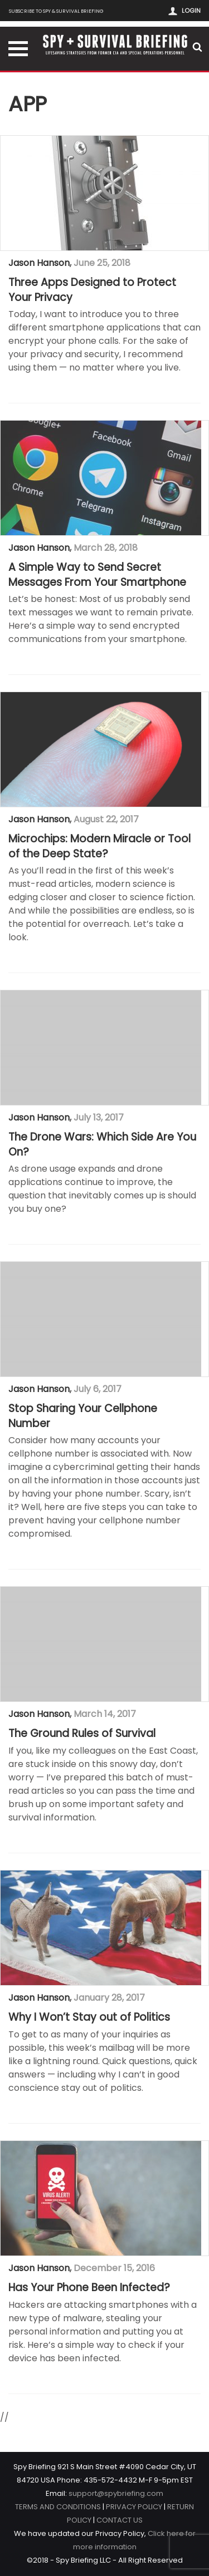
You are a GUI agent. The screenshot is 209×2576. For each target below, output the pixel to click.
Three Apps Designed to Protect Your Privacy (92, 290)
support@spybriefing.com (116, 2493)
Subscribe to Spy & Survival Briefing (56, 10)
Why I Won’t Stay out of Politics (89, 2017)
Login (191, 10)
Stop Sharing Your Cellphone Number (82, 1416)
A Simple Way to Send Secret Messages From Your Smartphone (97, 575)
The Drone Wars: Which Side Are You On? (102, 1144)
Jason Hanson (39, 262)
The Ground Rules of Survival (81, 1733)
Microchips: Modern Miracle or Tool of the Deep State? (99, 846)
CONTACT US (119, 2520)
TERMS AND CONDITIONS (58, 2506)
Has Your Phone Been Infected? (89, 2288)
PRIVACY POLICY (134, 2506)
